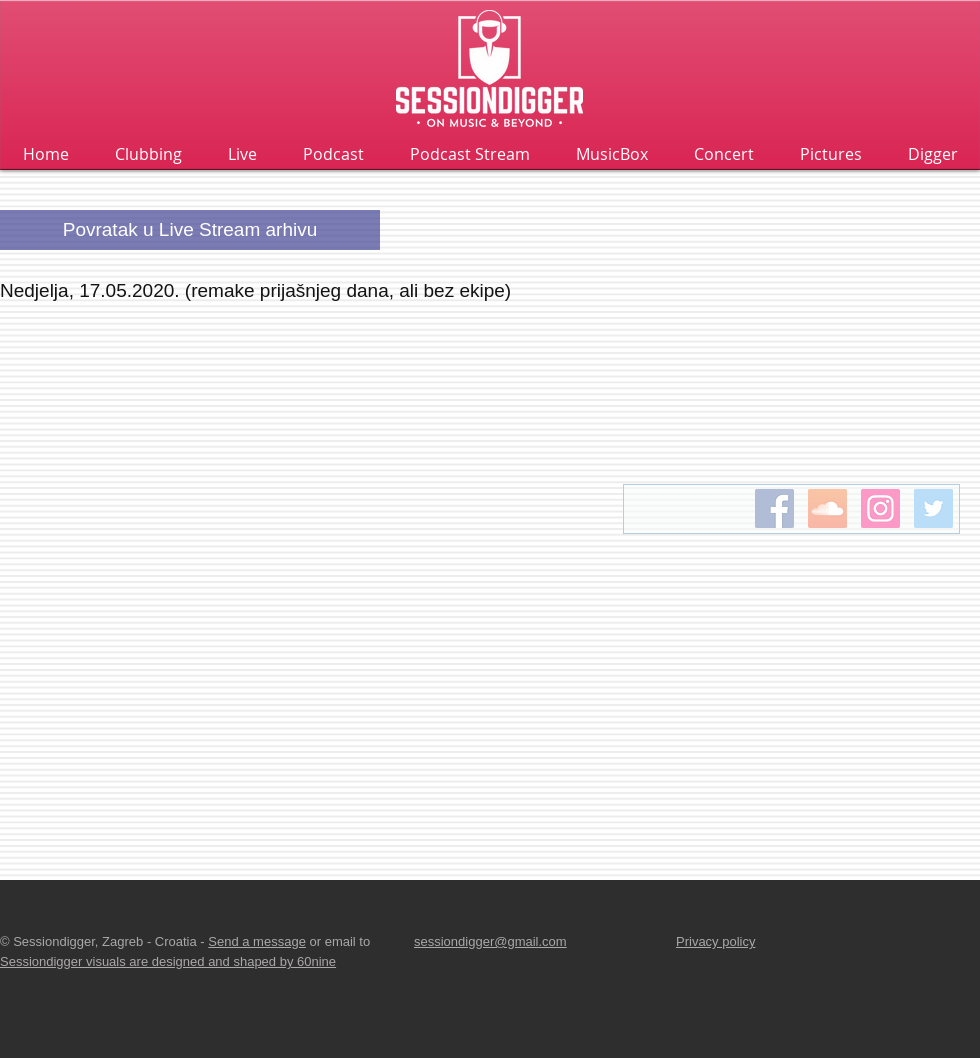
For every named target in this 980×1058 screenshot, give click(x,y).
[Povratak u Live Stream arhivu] (190, 230)
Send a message (257, 941)
